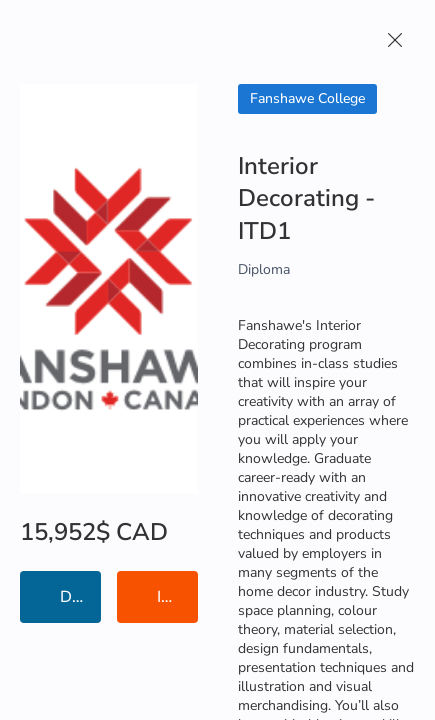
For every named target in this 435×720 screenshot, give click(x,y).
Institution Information (177, 597)
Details (80, 597)
